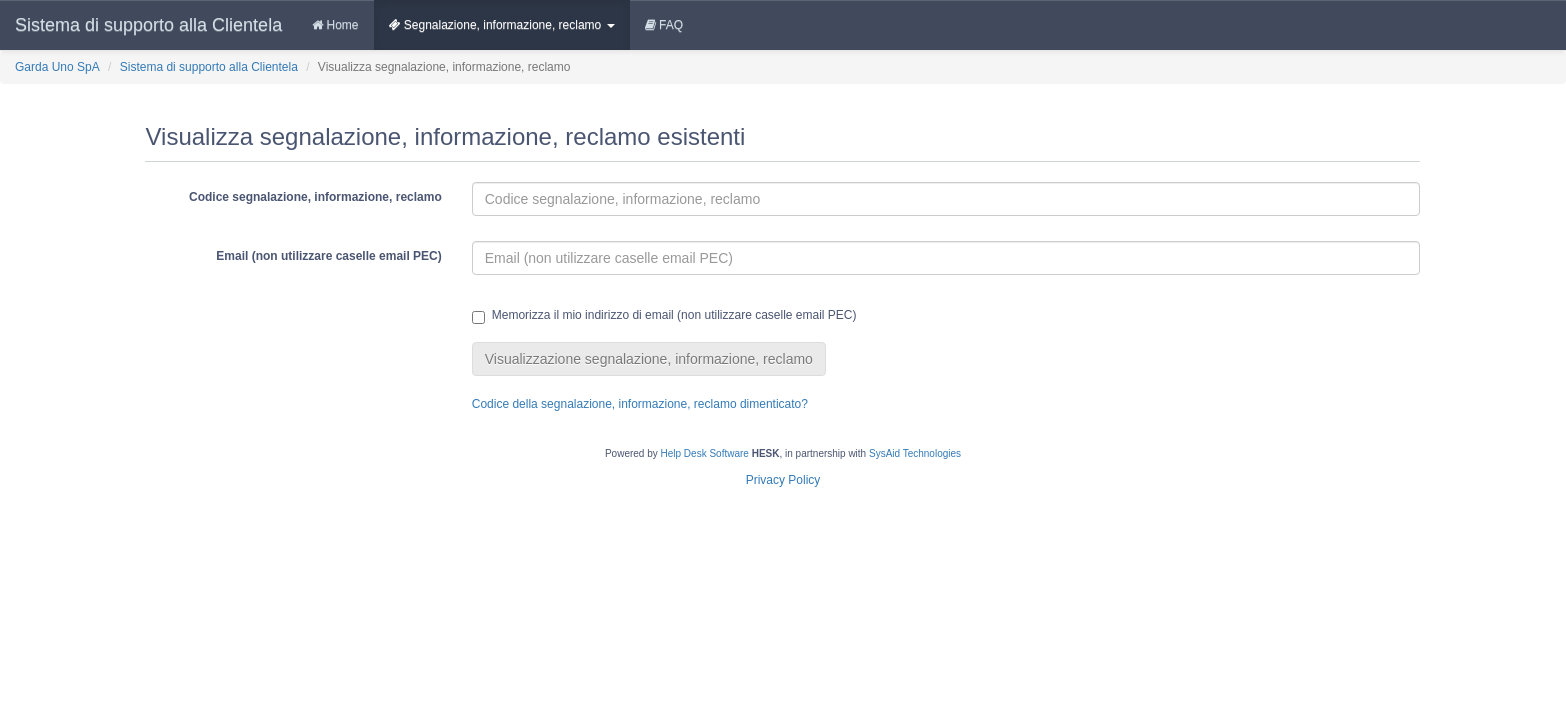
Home (335, 25)
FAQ (664, 25)
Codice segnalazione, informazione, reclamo (315, 197)
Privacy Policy (783, 480)
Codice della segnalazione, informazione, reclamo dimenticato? (640, 404)
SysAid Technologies (915, 453)
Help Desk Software (705, 453)
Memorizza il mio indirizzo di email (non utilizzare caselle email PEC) (664, 316)
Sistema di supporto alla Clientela (148, 25)
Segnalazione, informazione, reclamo (502, 25)
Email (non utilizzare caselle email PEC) (328, 256)
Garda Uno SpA (57, 67)
